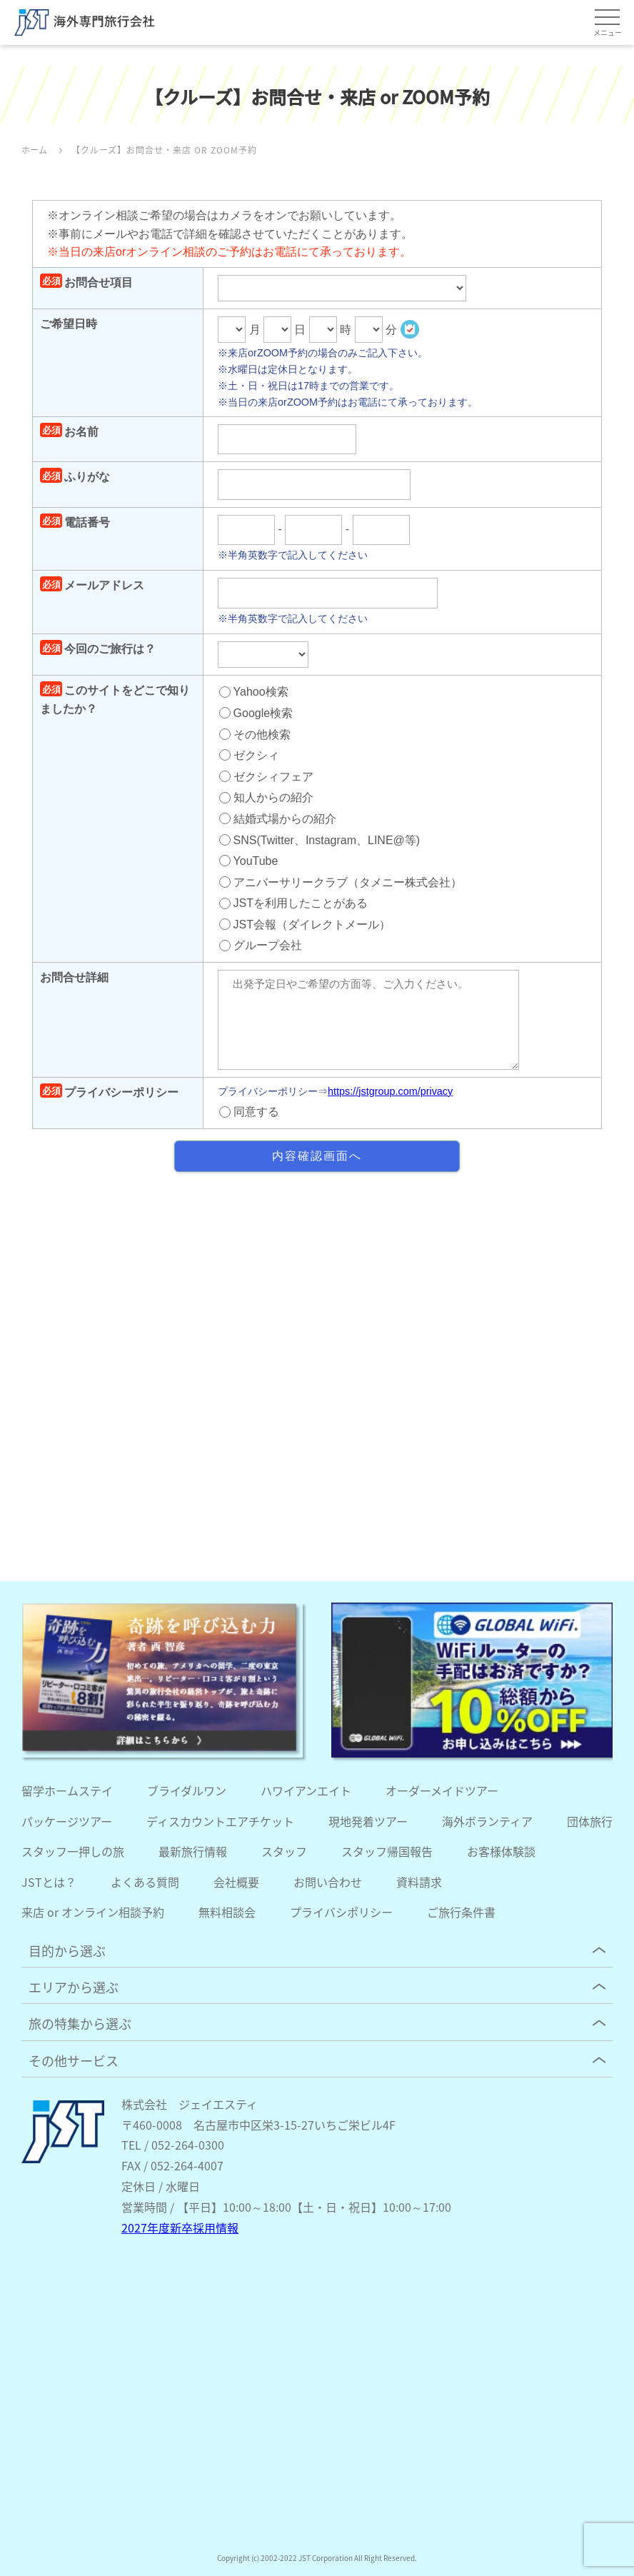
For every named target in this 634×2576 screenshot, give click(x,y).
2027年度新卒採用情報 (179, 2227)
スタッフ (284, 1851)
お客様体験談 (501, 1851)
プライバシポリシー (341, 1911)
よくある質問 (145, 1881)
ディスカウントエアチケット (220, 1821)
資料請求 (419, 1881)
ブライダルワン (186, 1790)
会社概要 (236, 1881)
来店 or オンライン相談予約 (92, 1911)
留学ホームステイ (67, 1790)
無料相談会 (227, 1911)
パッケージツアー (66, 1821)
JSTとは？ (48, 1881)
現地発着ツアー (368, 1821)
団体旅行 (590, 1821)
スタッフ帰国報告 (387, 1851)
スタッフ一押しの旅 (72, 1851)
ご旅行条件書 (461, 1911)
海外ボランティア (487, 1821)
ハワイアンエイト (306, 1790)
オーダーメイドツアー (442, 1790)
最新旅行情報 (192, 1851)
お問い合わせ (327, 1881)
